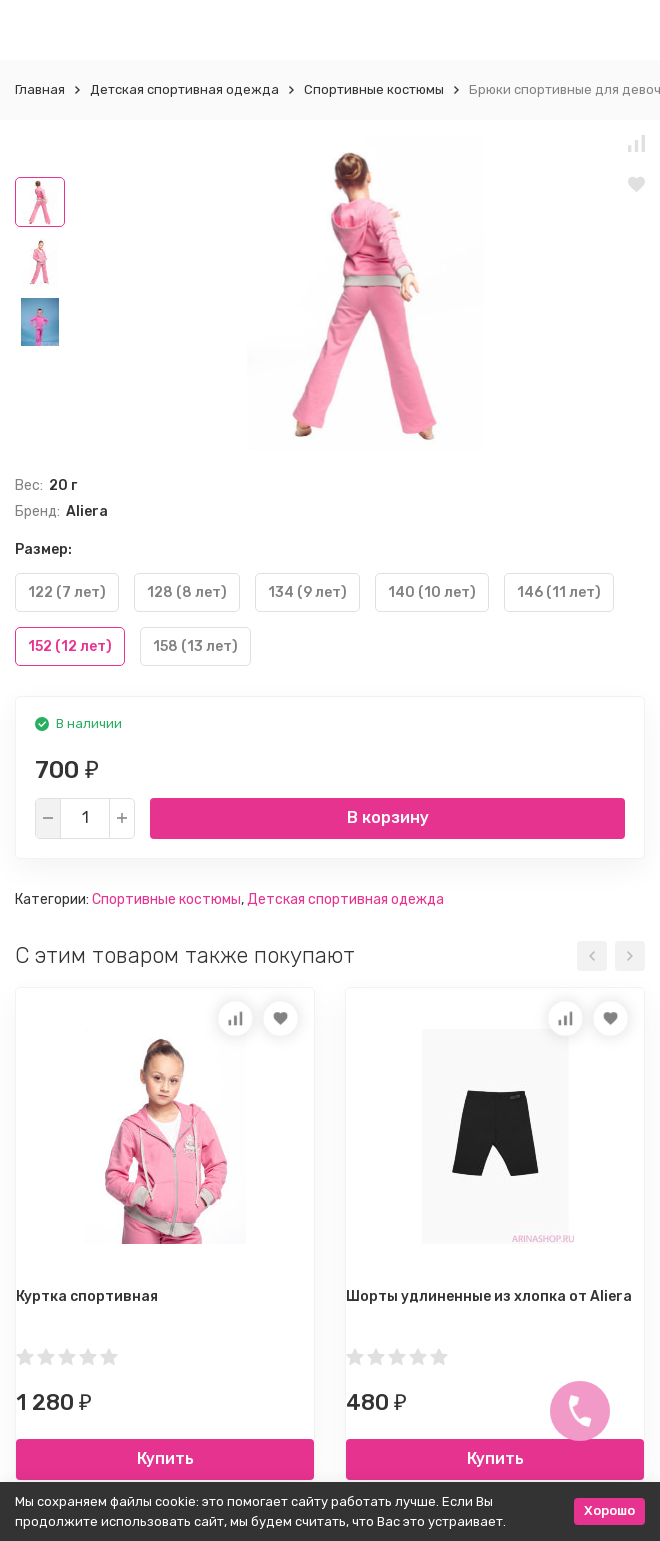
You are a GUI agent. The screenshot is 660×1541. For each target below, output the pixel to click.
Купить (165, 1458)
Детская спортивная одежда (184, 89)
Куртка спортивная (87, 1296)
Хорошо (609, 1510)
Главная (40, 89)
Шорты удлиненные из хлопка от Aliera (489, 1296)
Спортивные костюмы (374, 89)
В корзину (388, 817)
